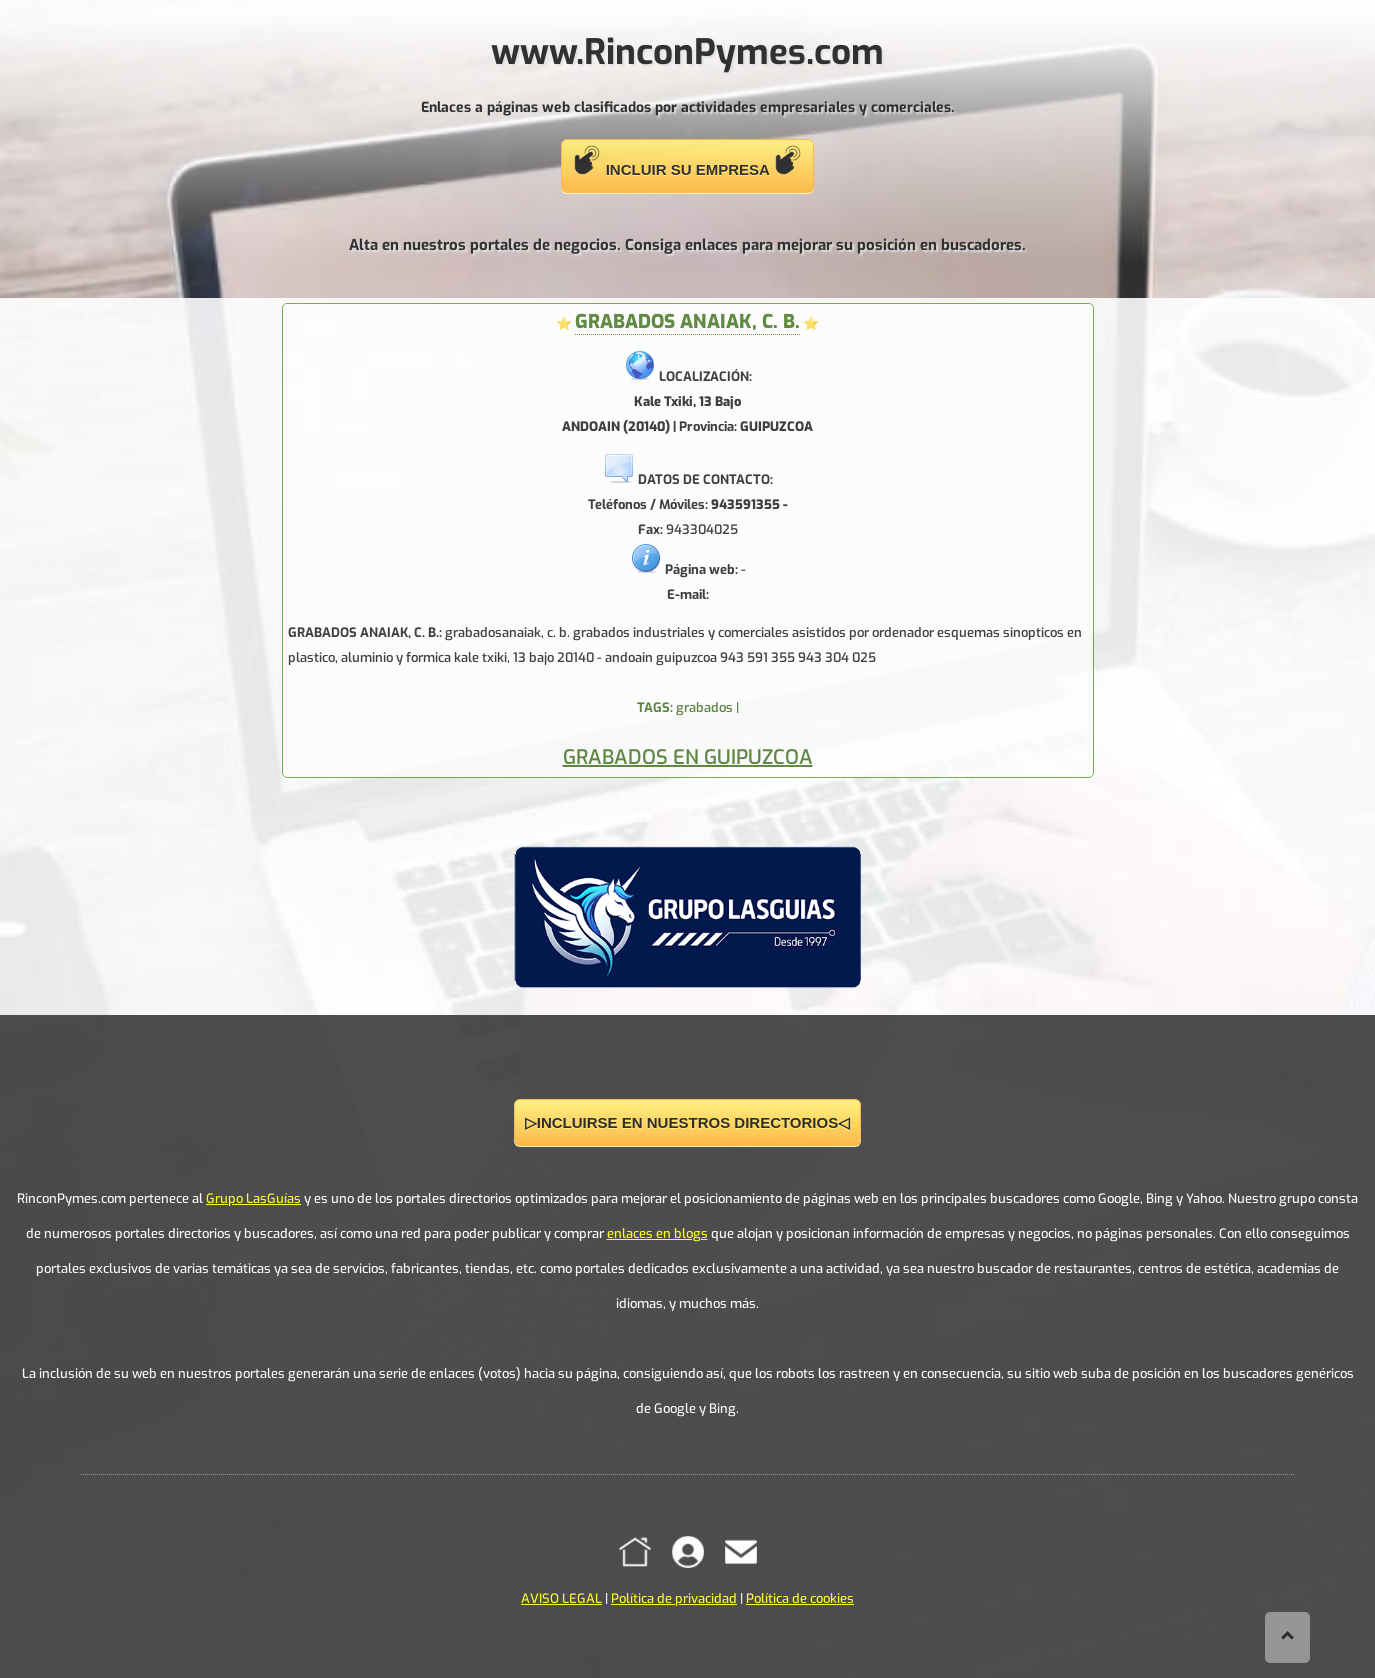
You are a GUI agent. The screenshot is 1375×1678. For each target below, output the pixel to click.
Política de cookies (800, 1598)
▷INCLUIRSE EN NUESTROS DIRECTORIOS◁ (687, 1122)
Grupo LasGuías (253, 1198)
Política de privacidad (674, 1598)
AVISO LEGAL (561, 1598)
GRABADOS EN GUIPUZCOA (688, 757)
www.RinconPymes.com (687, 52)
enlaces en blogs (657, 1233)
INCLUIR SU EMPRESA (688, 161)
